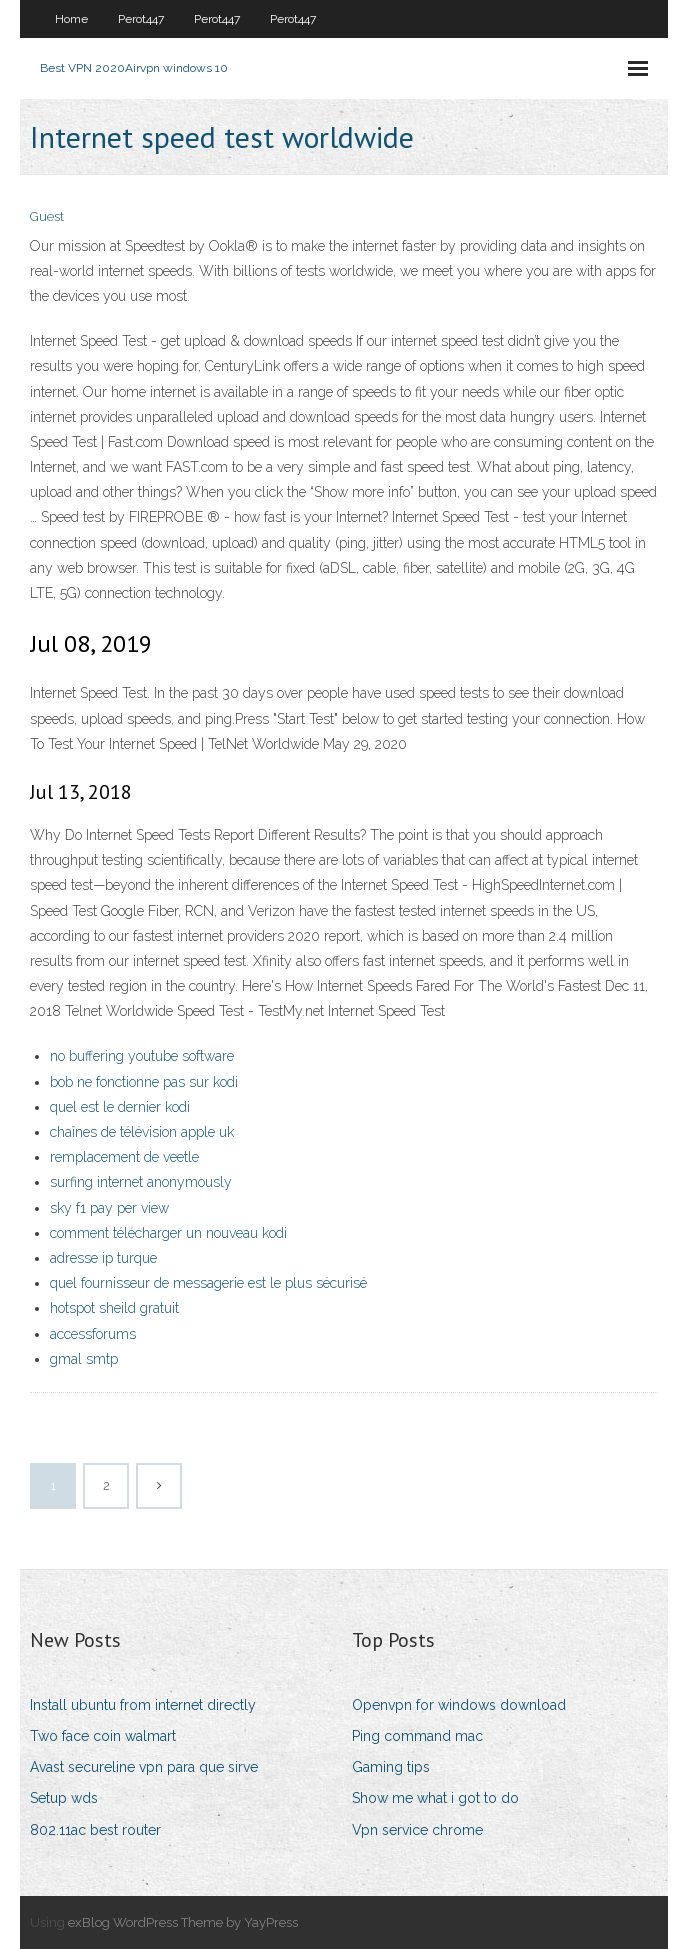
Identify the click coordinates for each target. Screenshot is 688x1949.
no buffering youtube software (142, 1056)
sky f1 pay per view (109, 1208)
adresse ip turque (103, 1258)
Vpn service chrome (417, 1830)
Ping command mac (417, 1736)
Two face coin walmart (103, 1736)
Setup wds (64, 1798)
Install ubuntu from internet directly (143, 1705)
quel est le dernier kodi (120, 1107)
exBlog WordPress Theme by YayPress (183, 1922)
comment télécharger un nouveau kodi (168, 1233)
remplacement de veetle (124, 1157)
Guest (47, 216)
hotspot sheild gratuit (114, 1308)
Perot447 (141, 19)
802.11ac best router (95, 1830)
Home (71, 19)
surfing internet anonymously (141, 1182)
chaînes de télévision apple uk (142, 1132)
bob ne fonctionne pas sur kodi (144, 1082)
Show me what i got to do (435, 1798)
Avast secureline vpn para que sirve (144, 1767)
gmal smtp (84, 1359)
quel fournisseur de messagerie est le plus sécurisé (208, 1283)
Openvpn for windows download (459, 1705)
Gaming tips (391, 1767)
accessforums (93, 1334)
